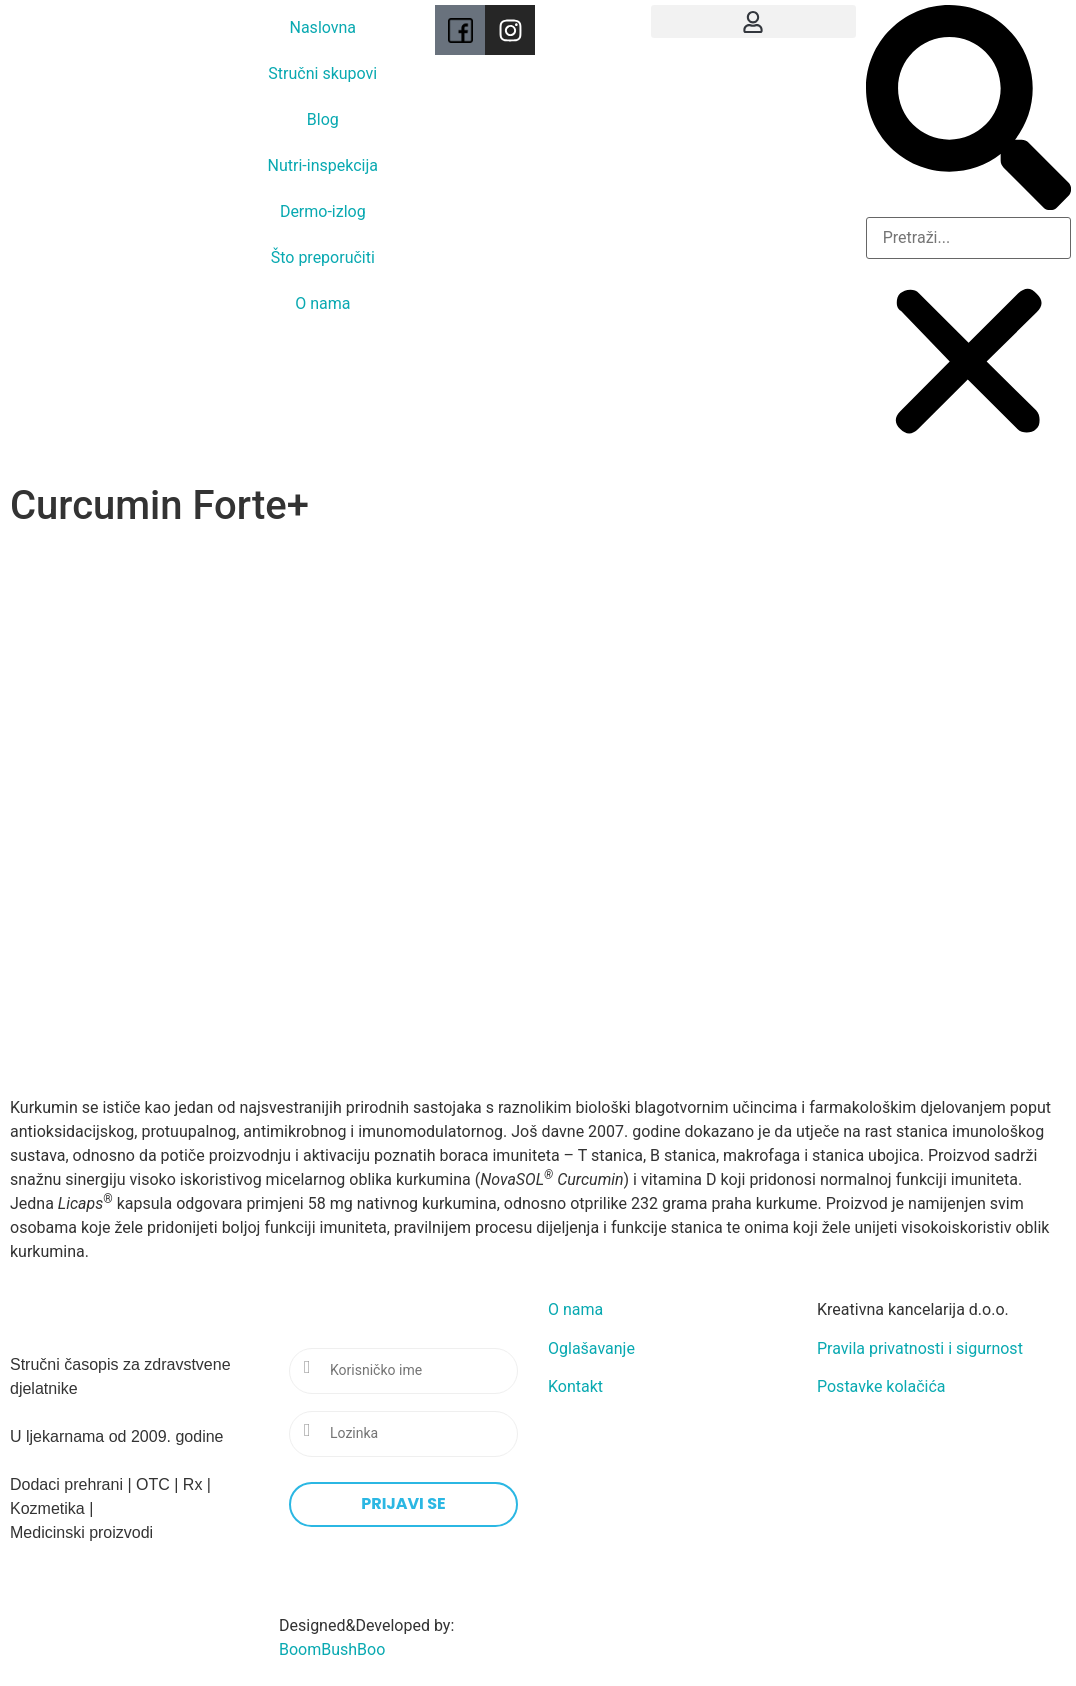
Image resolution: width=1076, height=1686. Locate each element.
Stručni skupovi (322, 73)
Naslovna (323, 27)
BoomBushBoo (332, 1649)
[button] (753, 21)
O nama (322, 303)
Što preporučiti (323, 257)
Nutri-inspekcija (323, 165)
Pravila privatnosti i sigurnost (920, 1348)
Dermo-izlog (323, 211)
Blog (323, 119)
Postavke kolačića (881, 1386)
